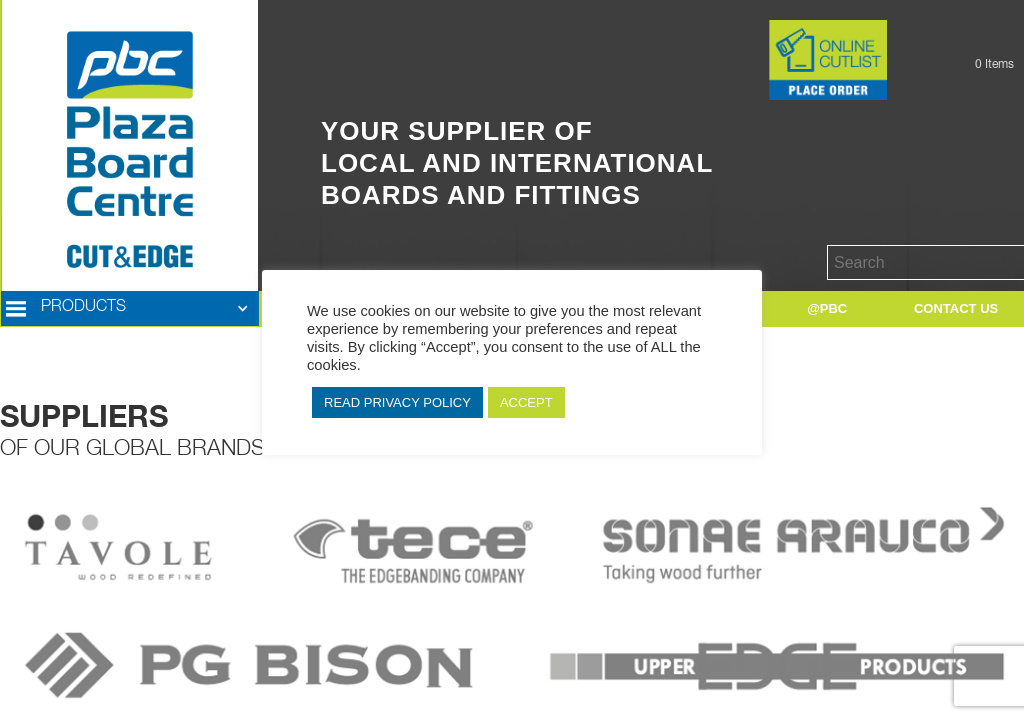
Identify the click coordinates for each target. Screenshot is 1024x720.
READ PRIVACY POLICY (397, 402)
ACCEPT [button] (526, 402)
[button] (130, 309)
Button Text (738, 30)
